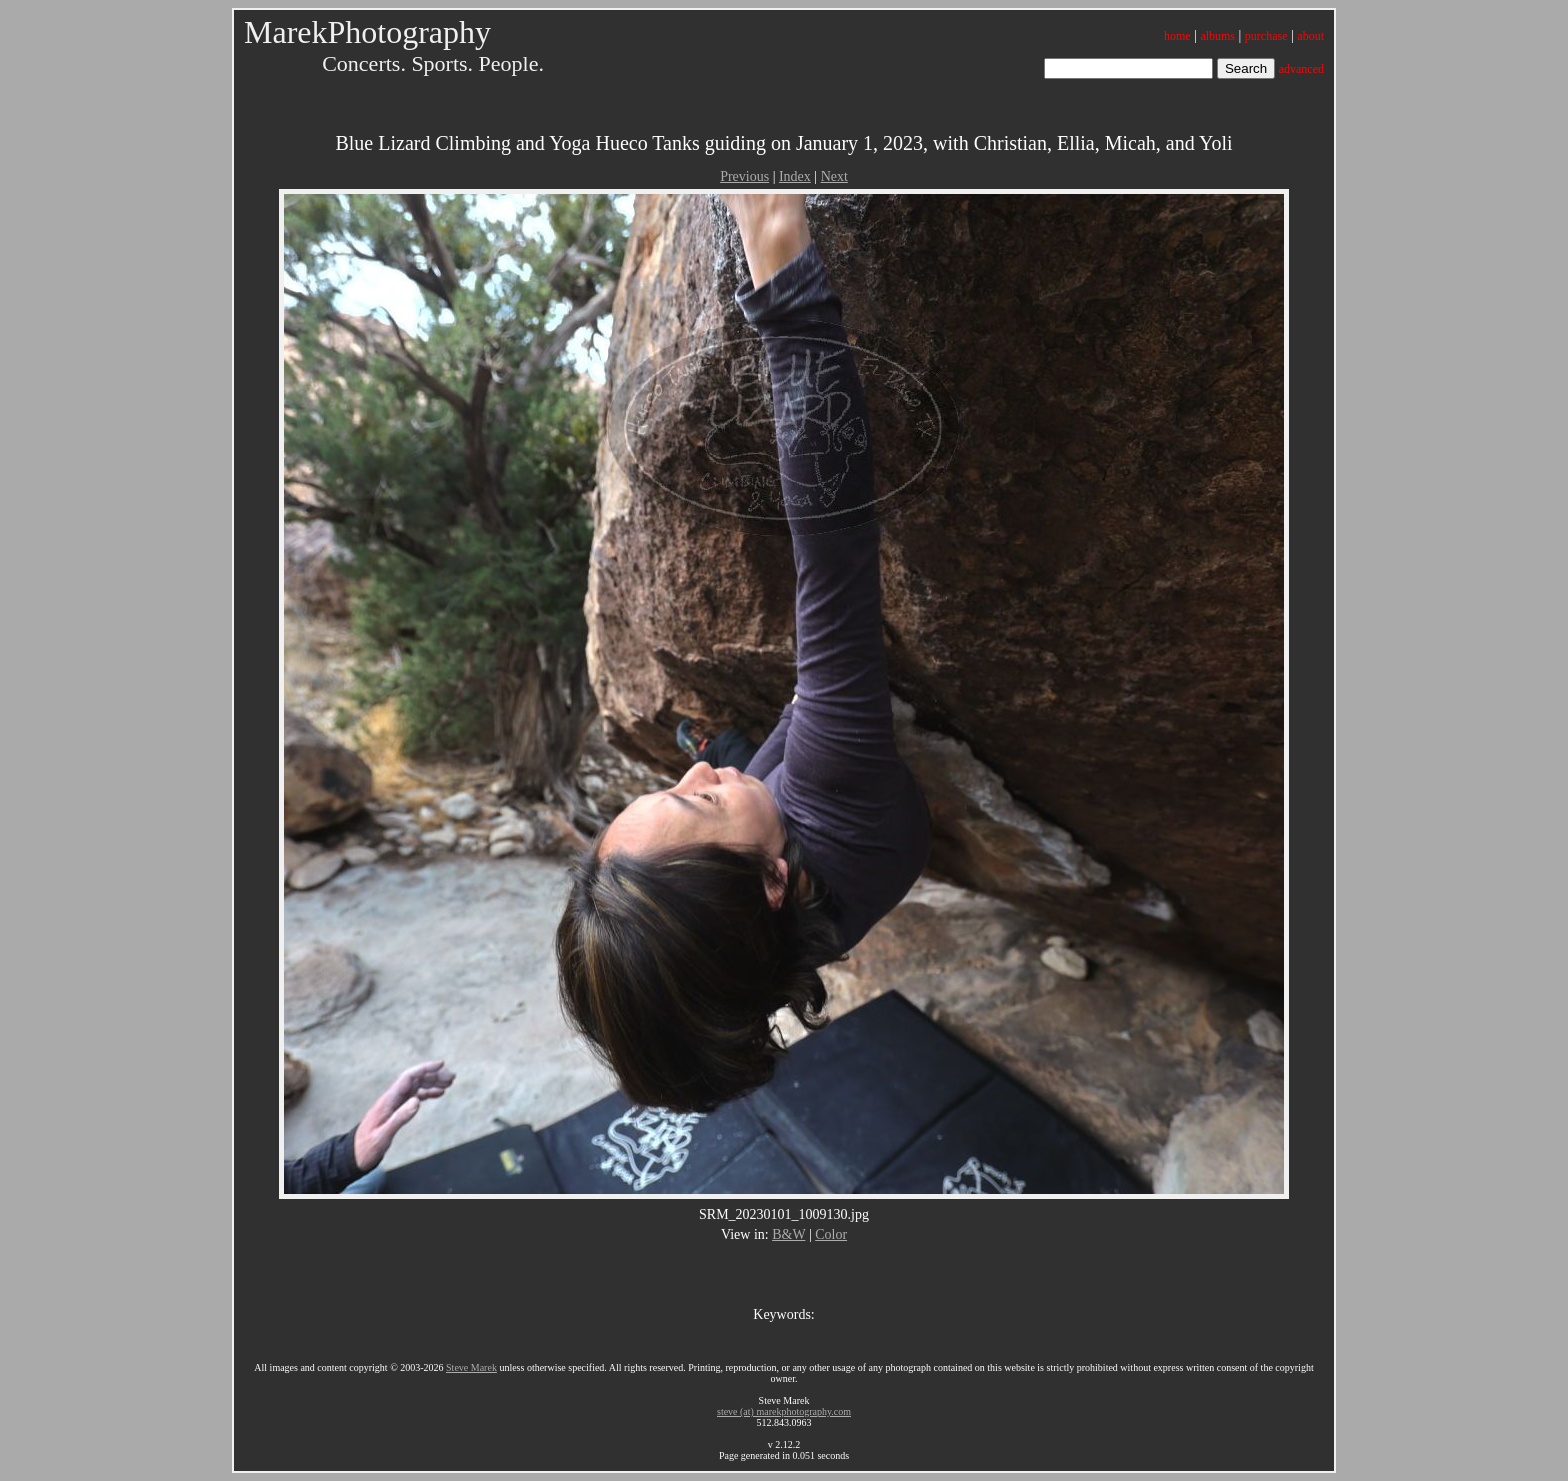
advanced (1301, 69)
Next (834, 176)
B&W (788, 1234)
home (1177, 36)
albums (1217, 36)
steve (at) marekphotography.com (784, 1411)
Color (831, 1234)
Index (795, 176)
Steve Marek (471, 1367)
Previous (744, 176)
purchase (1266, 36)
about (1310, 36)
